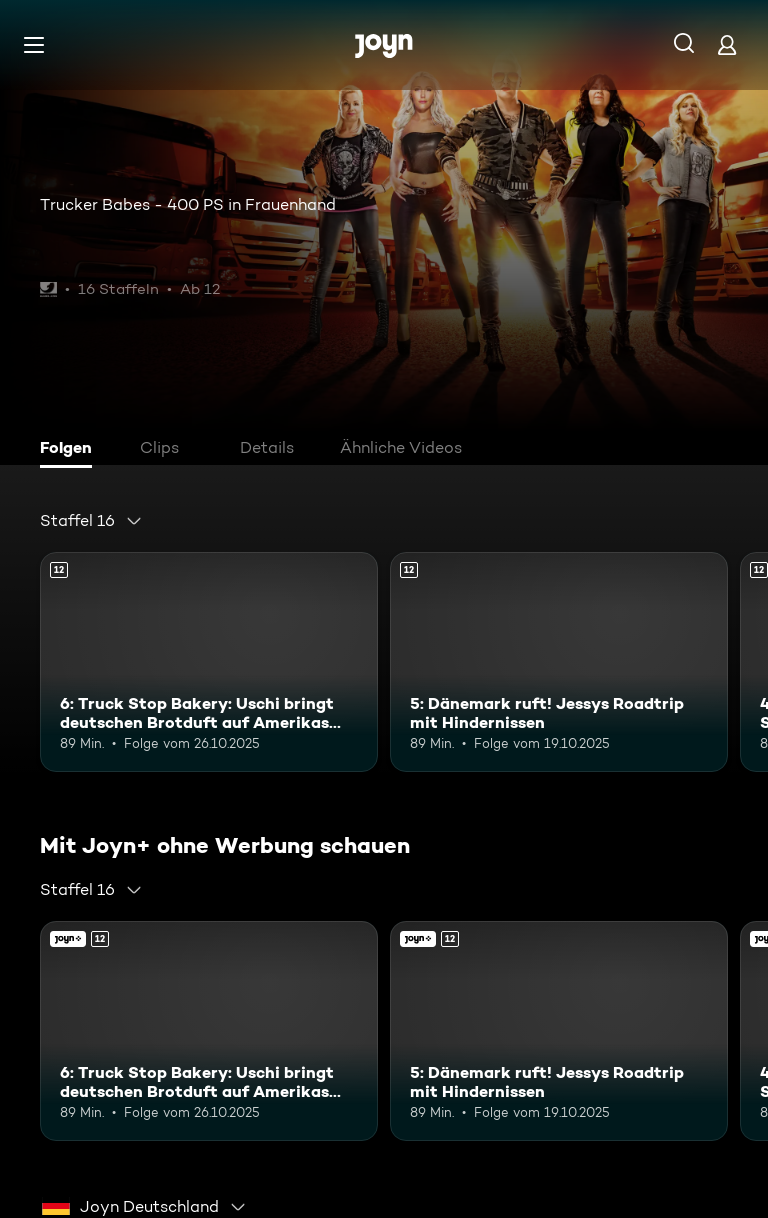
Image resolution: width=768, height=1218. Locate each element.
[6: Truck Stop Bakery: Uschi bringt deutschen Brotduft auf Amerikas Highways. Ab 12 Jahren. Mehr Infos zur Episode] (209, 662)
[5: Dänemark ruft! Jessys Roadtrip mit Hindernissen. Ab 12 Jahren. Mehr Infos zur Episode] (559, 662)
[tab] (71, 450)
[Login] (727, 44)
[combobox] (91, 521)
